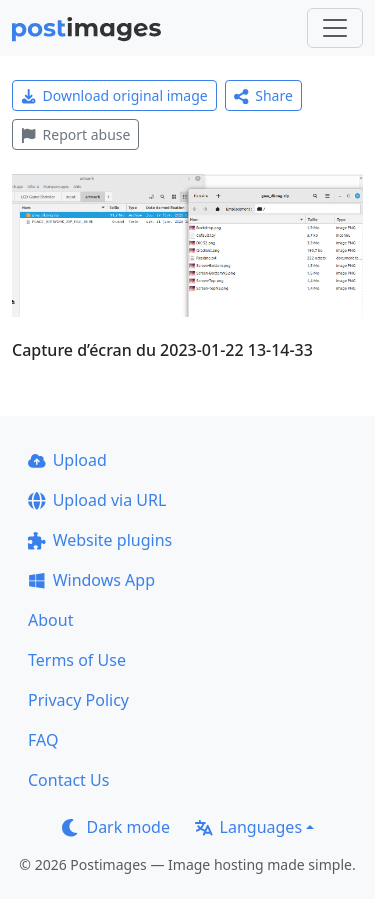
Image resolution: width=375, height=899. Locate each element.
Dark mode (116, 827)
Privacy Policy (78, 700)
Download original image (114, 95)
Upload (67, 460)
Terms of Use (77, 660)
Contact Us (68, 780)
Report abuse (75, 134)
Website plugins (100, 540)
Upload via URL (97, 500)
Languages (248, 827)
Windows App (91, 580)
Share (263, 95)
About (50, 620)
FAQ (43, 740)
